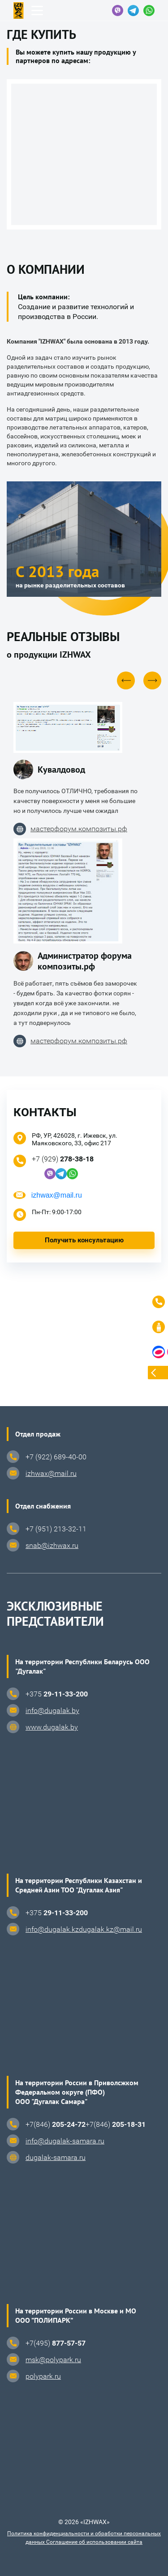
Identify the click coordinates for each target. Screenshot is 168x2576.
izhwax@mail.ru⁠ (51, 1473)
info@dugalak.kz (52, 1929)
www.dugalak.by (52, 1727)
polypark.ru (43, 2376)
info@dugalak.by (52, 1710)
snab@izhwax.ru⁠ (52, 1545)
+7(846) (56, 2124)
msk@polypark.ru (53, 2359)
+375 (57, 1694)
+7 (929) (63, 1159)
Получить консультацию (84, 1240)
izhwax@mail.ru (56, 1195)
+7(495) (56, 2343)
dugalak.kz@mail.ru (110, 1929)
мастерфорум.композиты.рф (70, 829)
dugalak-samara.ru (56, 2157)
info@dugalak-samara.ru (65, 2141)
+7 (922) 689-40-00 (56, 1457)
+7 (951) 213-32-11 (56, 1529)
